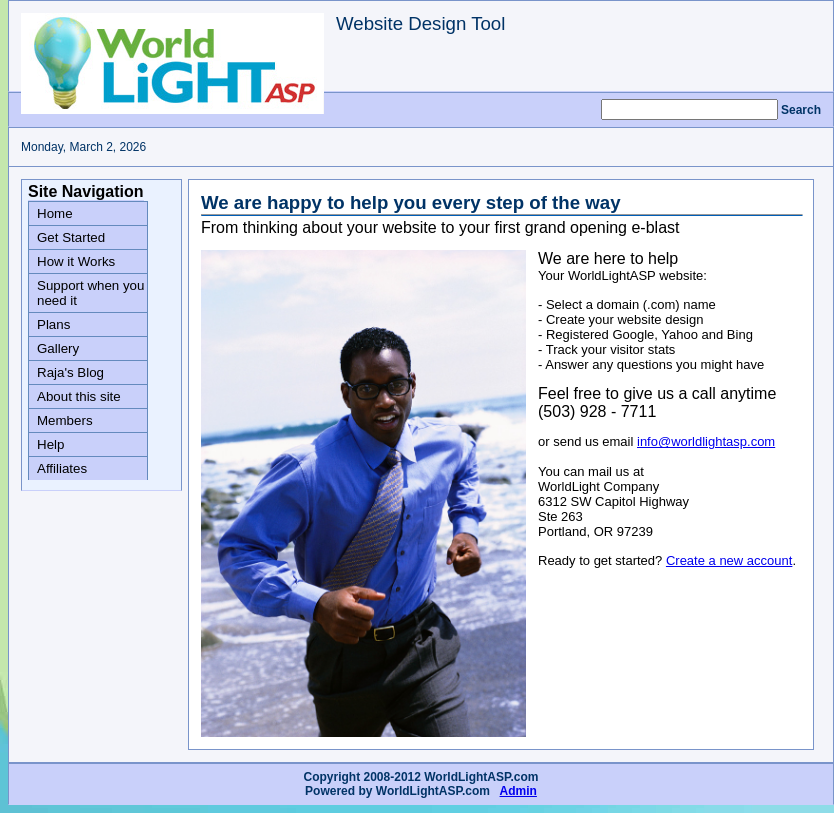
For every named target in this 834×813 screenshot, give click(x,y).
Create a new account (729, 560)
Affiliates (62, 468)
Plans (53, 324)
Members (65, 420)
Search (801, 110)
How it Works (76, 261)
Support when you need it (90, 293)
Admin (518, 791)
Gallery (58, 348)
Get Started (71, 237)
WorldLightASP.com (433, 791)
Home (55, 213)
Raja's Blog (70, 372)
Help (50, 444)
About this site (79, 396)
